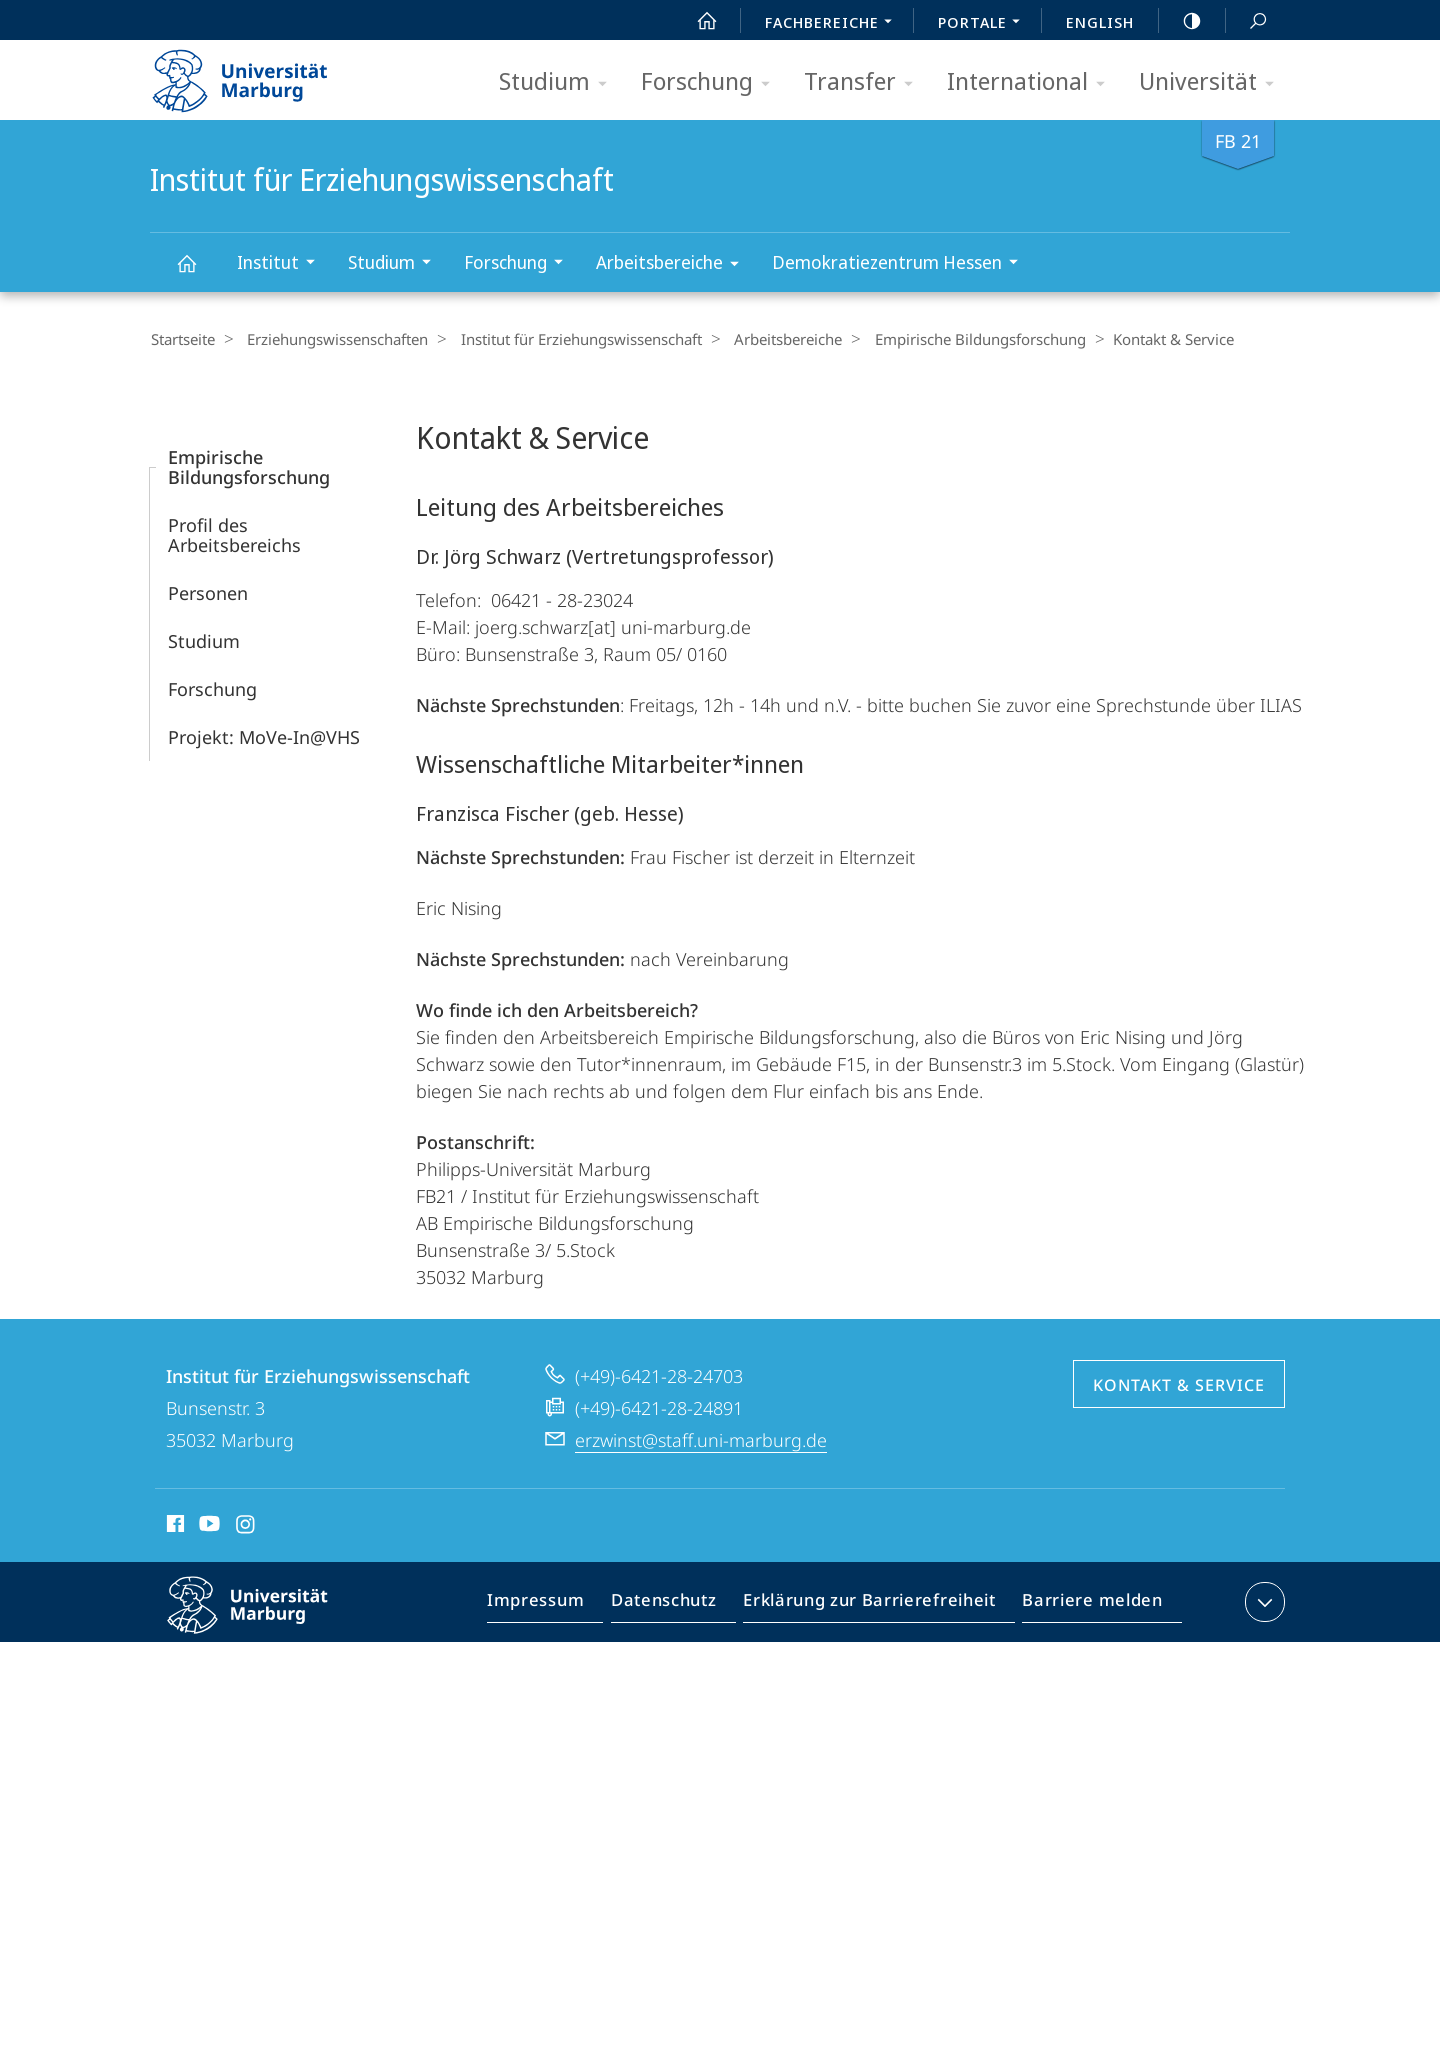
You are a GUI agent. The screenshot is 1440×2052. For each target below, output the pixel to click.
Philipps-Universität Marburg (265, 1620)
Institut (282, 264)
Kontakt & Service (1179, 1384)
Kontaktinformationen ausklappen (1262, 1601)
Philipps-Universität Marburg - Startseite (257, 74)
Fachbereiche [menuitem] (834, 24)
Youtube (207, 1526)
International (1032, 82)
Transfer (865, 82)
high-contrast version (1181, 21)
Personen (208, 592)
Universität (1213, 82)
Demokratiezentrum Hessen (901, 264)
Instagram (246, 1526)
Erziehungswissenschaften (330, 339)
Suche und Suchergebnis (1247, 21)
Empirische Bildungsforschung (953, 339)
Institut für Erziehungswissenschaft (198, 272)
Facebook (173, 1526)
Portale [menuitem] (984, 24)
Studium (559, 82)
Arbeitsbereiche (674, 265)
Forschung (712, 82)
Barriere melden (1086, 1605)
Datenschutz (680, 1605)
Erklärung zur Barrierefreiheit (876, 1605)
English (1100, 22)
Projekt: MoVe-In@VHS (264, 736)
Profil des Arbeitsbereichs (234, 534)
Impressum (558, 1605)
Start (696, 21)
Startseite (182, 339)
